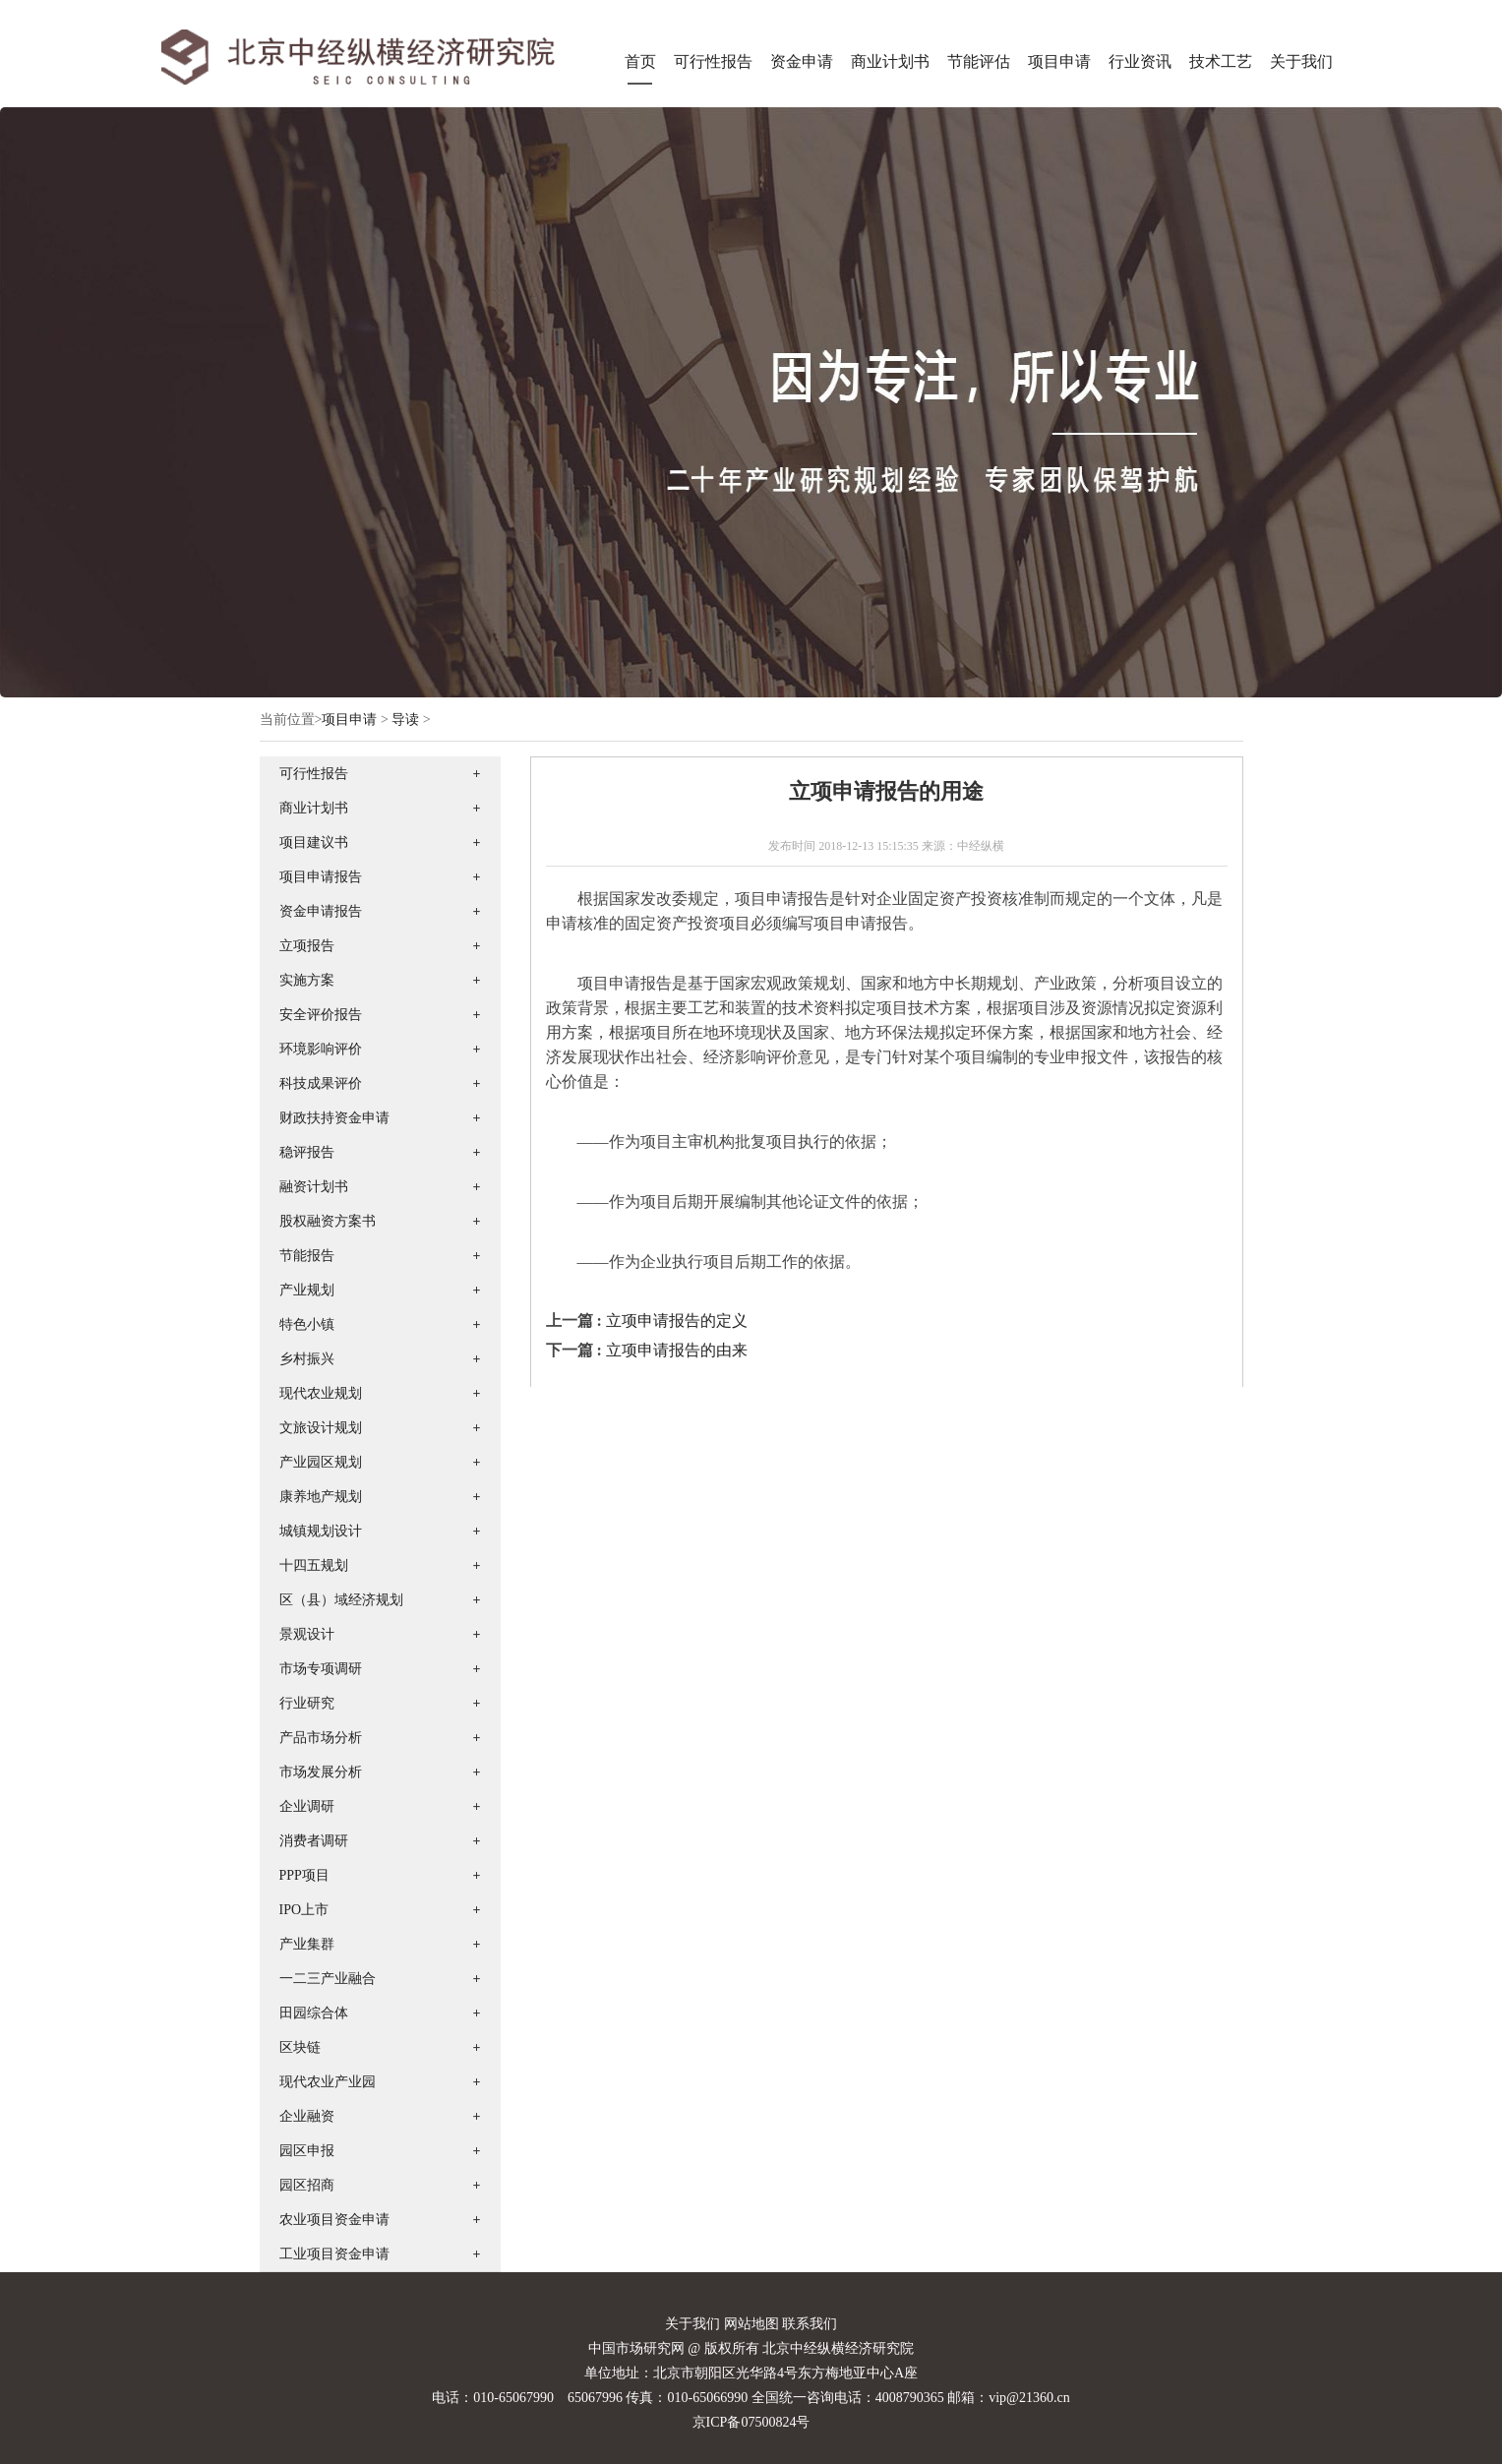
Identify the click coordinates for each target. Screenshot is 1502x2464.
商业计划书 (890, 61)
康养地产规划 (320, 1496)
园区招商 (306, 2185)
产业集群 (306, 1944)
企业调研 (306, 1806)
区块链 (300, 2047)
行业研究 (306, 1703)
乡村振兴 (306, 1359)
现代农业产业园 (327, 2081)
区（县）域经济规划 (341, 1600)
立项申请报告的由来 (677, 1350)
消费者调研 (313, 1840)
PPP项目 (304, 1875)
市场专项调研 (320, 1668)
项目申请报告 (320, 877)
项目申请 (1059, 61)
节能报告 (306, 1255)
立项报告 (306, 945)
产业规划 (306, 1290)
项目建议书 (313, 842)
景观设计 (306, 1634)
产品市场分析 (320, 1737)
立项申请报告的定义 (677, 1320)
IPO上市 (304, 1909)
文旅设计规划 (320, 1427)
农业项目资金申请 (334, 2219)
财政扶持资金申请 (334, 1118)
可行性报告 (713, 61)
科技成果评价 (320, 1083)
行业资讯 (1140, 61)
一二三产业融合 (327, 1978)
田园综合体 (313, 2013)
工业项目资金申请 (334, 2254)
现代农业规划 (320, 1393)
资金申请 (801, 61)
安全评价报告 (320, 1014)
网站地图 (751, 2323)
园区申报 (306, 2150)
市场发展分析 (320, 1772)
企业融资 (306, 2116)
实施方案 (306, 980)
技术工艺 (1220, 61)
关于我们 (1301, 61)
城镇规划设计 (320, 1531)
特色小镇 (306, 1324)
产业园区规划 (320, 1462)
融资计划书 (313, 1186)
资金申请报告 (320, 911)
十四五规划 (313, 1565)
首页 (640, 61)
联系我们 (809, 2323)
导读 (405, 719)
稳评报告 (306, 1152)
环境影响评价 (320, 1049)
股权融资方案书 (327, 1221)
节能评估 (978, 61)
